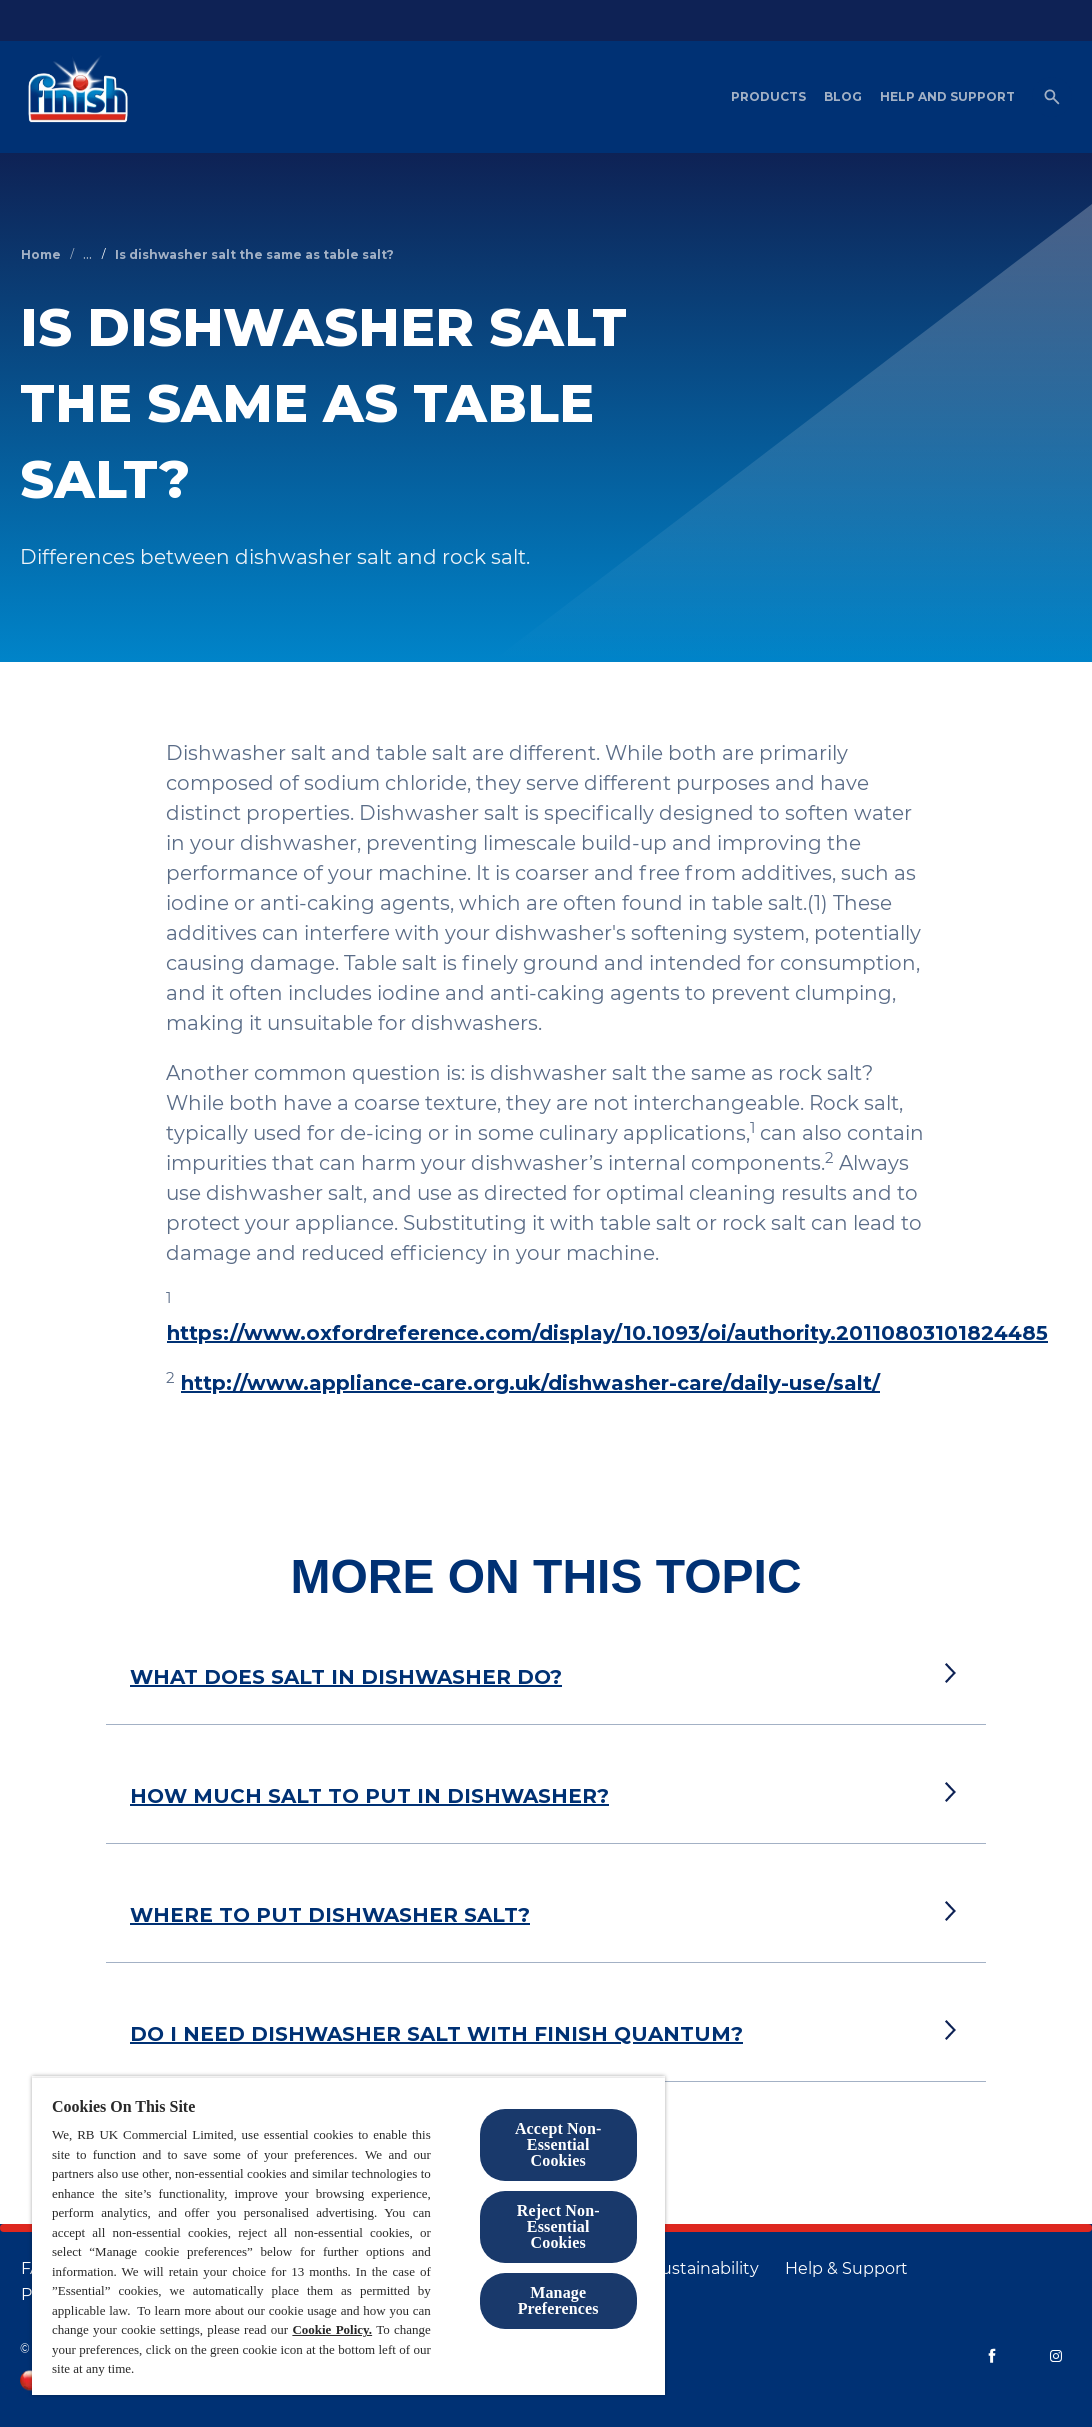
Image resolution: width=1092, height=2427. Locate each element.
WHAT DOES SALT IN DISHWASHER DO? (346, 1677)
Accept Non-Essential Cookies (558, 2144)
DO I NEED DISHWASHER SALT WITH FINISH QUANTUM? (436, 2034)
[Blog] (843, 97)
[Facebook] (992, 2356)
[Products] (768, 97)
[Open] (1052, 97)
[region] (348, 2235)
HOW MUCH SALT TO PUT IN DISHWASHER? (369, 1796)
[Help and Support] (947, 97)
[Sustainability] (705, 2269)
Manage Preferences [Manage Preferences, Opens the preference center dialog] (558, 2300)
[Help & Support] (846, 2269)
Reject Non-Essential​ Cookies (558, 2226)
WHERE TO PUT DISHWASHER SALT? (330, 1915)
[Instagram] (1056, 2356)
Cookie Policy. (332, 2329)
